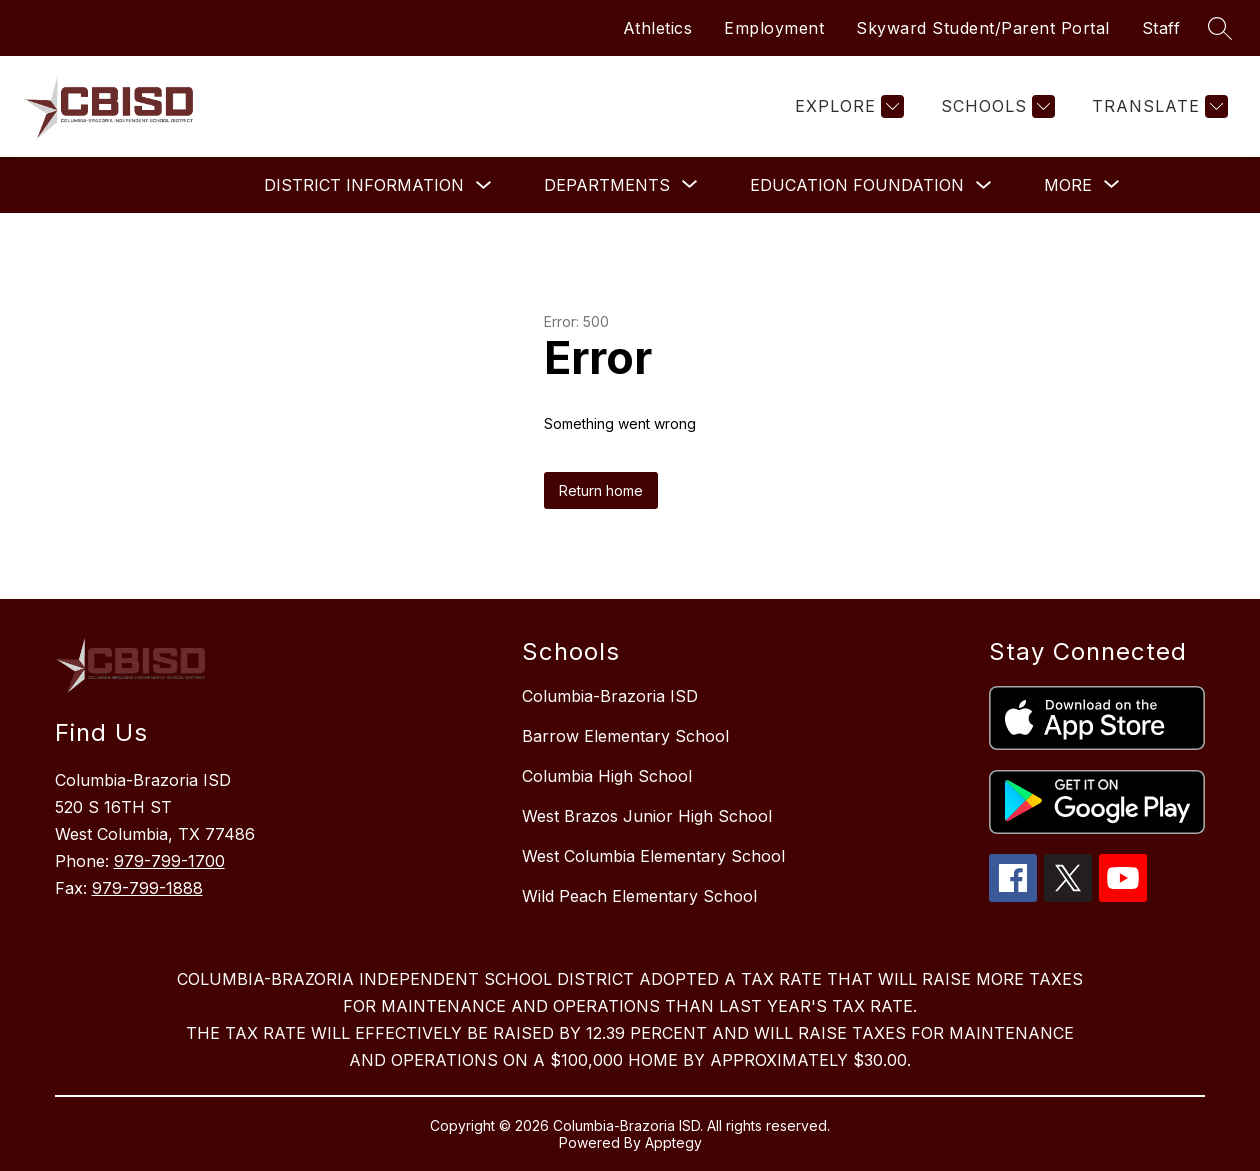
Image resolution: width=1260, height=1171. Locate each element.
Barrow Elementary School (625, 736)
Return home (601, 490)
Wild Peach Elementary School (639, 896)
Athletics (658, 28)
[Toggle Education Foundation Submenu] (984, 185)
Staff (1161, 28)
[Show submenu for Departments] (607, 185)
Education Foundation (857, 185)
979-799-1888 (147, 888)
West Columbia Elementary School (653, 856)
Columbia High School (607, 776)
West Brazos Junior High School (647, 816)
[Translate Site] (1157, 106)
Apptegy (673, 1142)
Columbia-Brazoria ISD (610, 696)
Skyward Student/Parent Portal (983, 28)
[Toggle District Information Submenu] (484, 185)
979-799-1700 (169, 861)
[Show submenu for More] (1068, 185)
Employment (774, 28)
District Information (364, 185)
